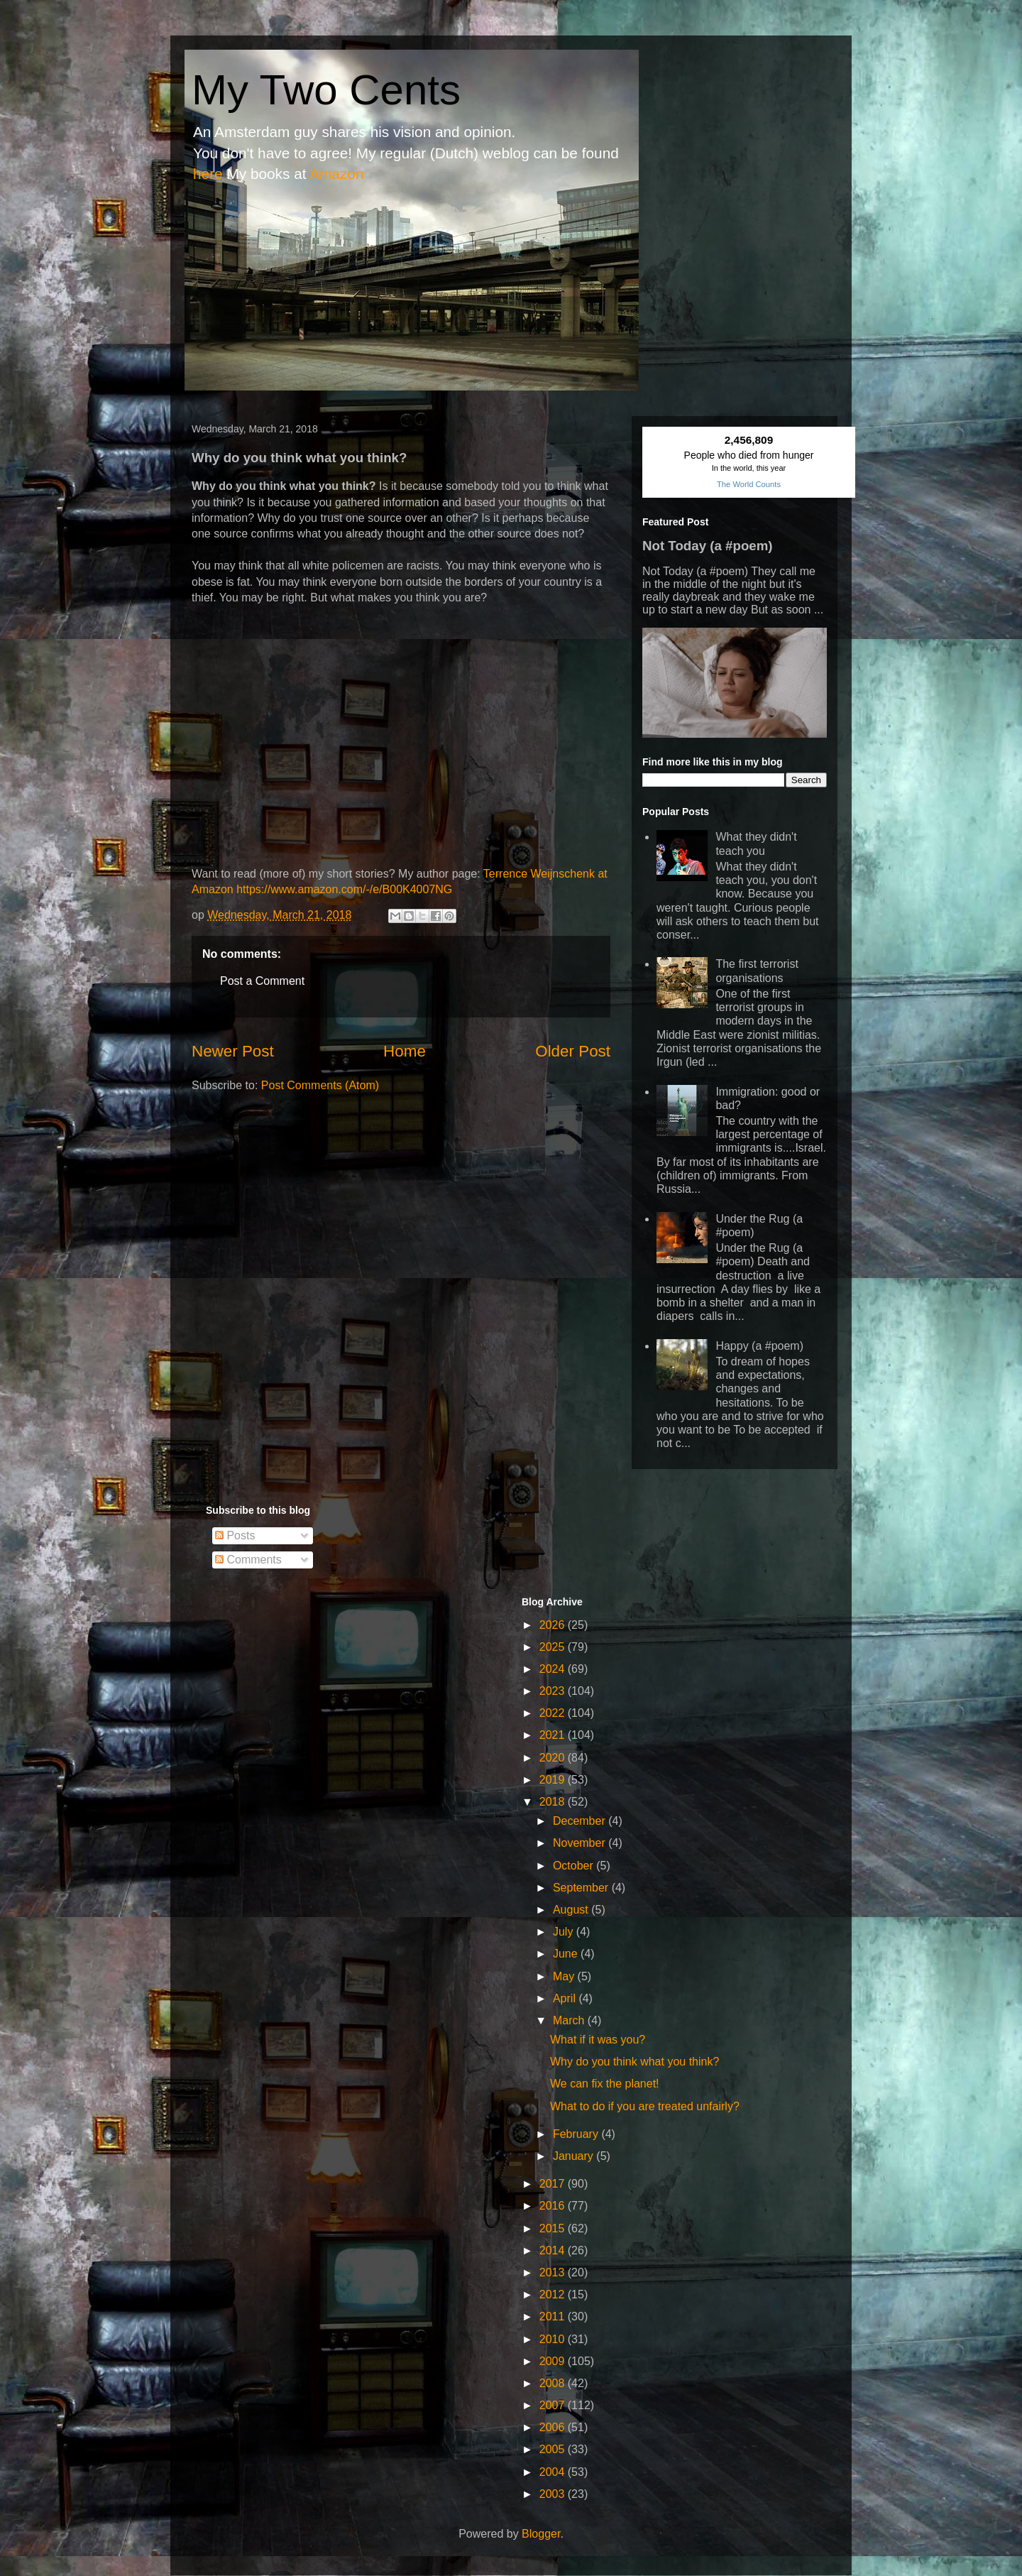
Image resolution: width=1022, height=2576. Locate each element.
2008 (553, 2383)
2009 (553, 2361)
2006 (553, 2427)
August (572, 1910)
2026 (553, 1625)
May (565, 1976)
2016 (553, 2206)
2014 (553, 2250)
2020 (553, 1758)
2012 (553, 2294)
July (564, 1932)
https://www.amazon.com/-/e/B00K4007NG (344, 889)
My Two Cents (326, 90)
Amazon (336, 173)
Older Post (572, 1051)
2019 (553, 1780)
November (580, 1843)
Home (404, 1051)
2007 (553, 2405)
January (574, 2156)
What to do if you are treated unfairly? (645, 2106)
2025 (553, 1647)
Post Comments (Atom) (320, 1085)
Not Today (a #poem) (707, 545)
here (208, 173)
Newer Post (233, 1051)
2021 (553, 1735)
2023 (553, 1691)
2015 (553, 2228)
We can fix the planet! (604, 2084)
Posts (235, 1535)
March (570, 2020)
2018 (553, 1802)
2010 (553, 2339)
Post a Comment (262, 981)
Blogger (541, 2534)
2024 (553, 1669)
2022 (553, 1713)
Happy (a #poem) (759, 1346)
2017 (553, 2184)
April (565, 1998)
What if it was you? (597, 2040)
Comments (248, 1560)
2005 (553, 2449)
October (574, 1866)
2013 (553, 2272)
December (580, 1821)
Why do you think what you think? (634, 2062)
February (577, 2134)
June (567, 1954)
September (582, 1888)
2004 (553, 2472)
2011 (553, 2316)
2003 (553, 2494)
